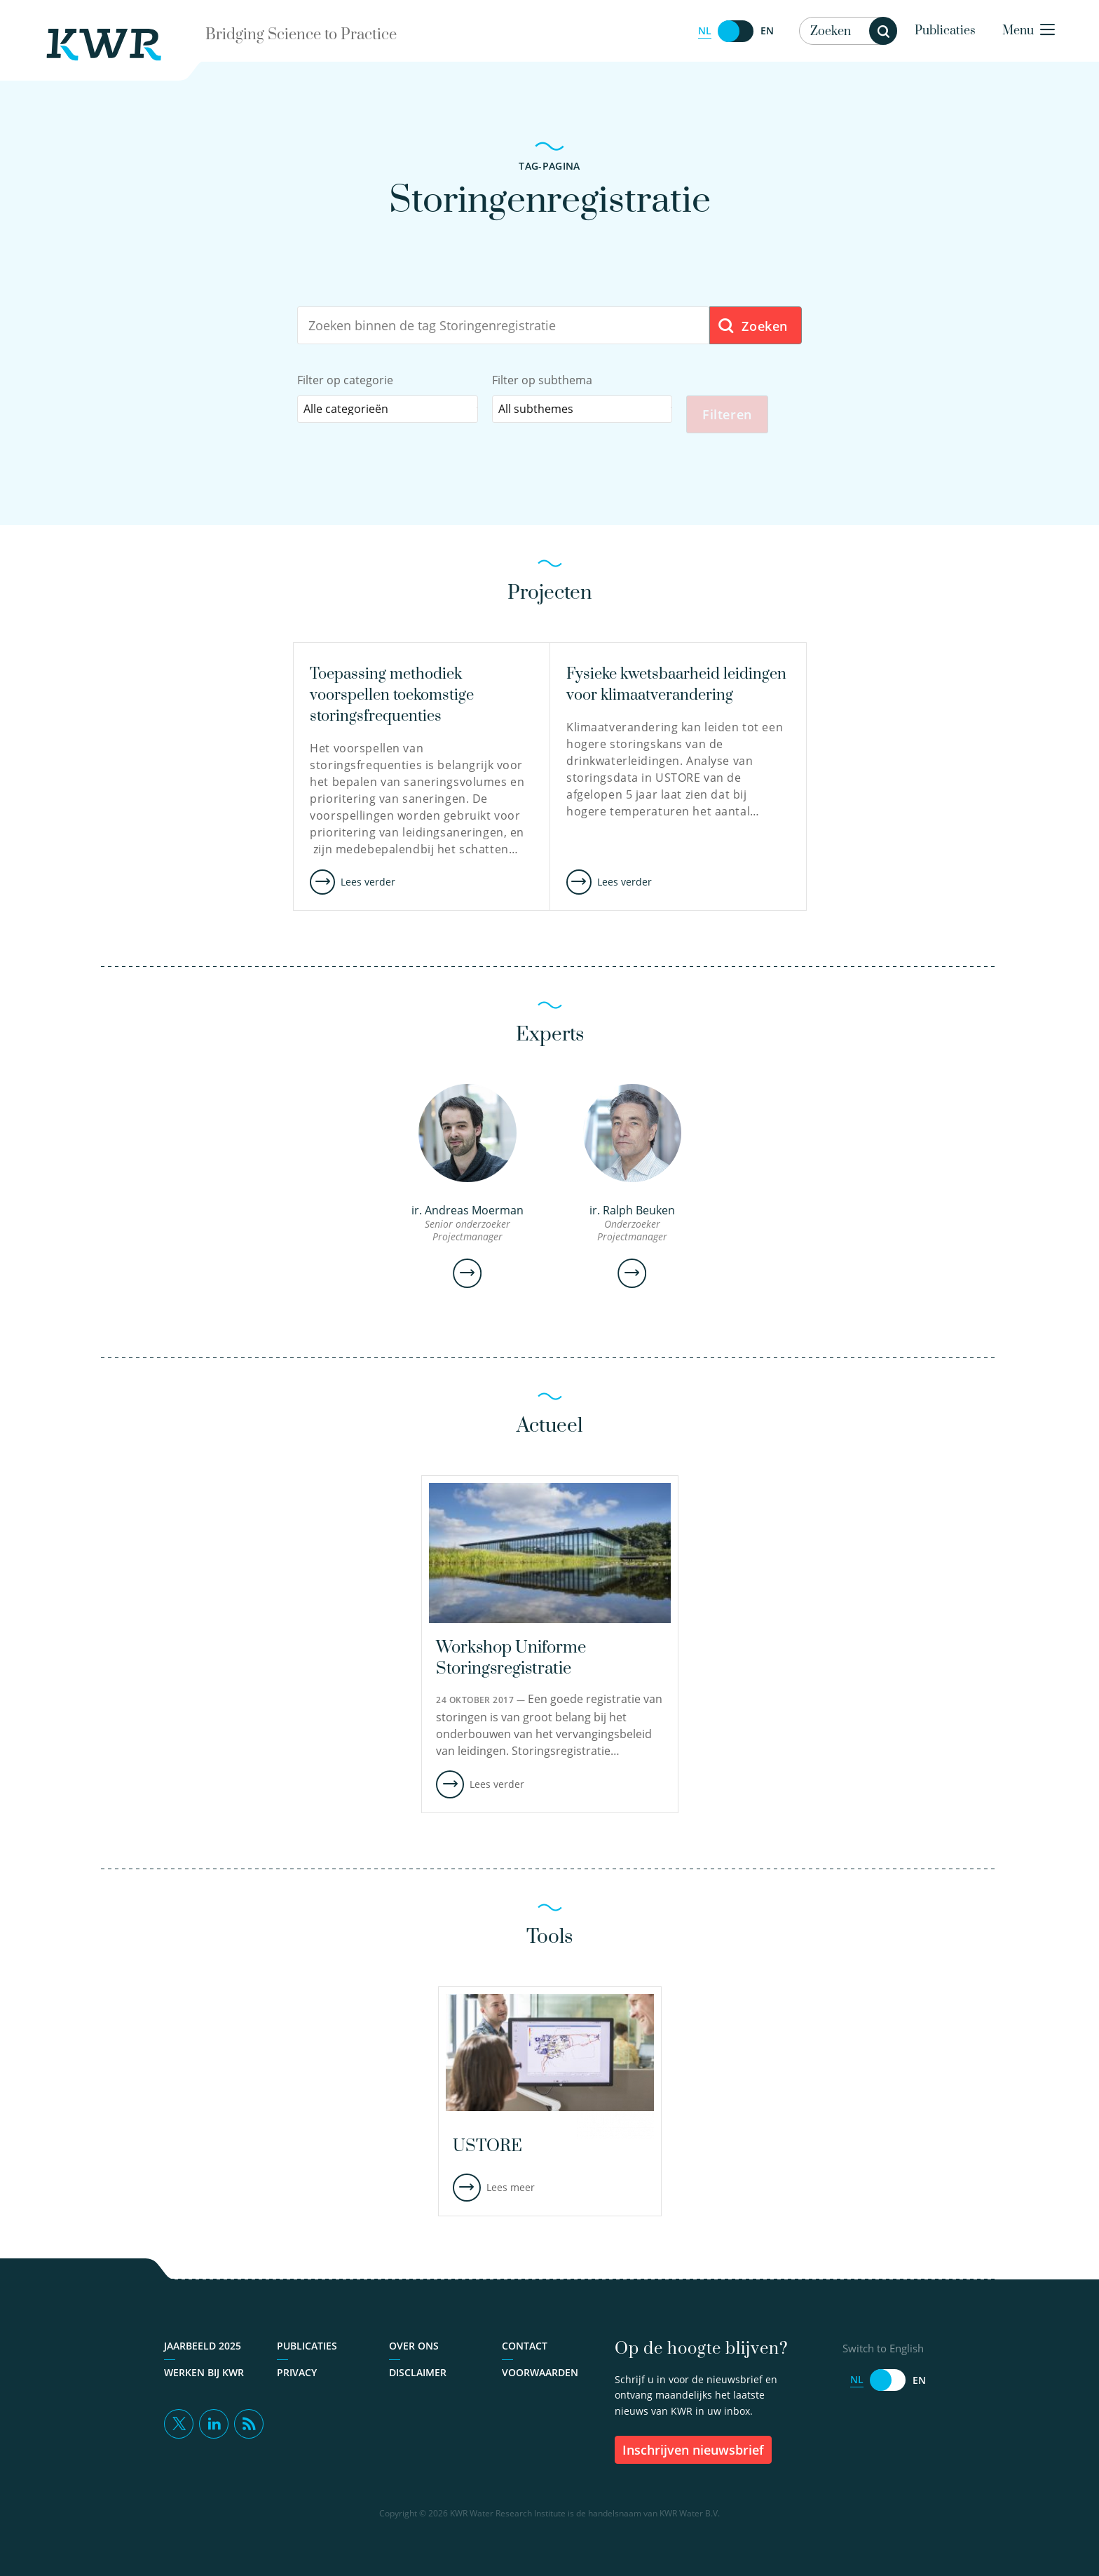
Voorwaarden (540, 2373)
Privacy (297, 2373)
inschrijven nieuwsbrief (693, 2450)
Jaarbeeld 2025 (202, 2346)
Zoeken (752, 326)
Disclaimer (417, 2373)
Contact (524, 2346)
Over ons (414, 2346)
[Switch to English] (735, 31)
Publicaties (945, 31)
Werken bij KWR (204, 2373)
